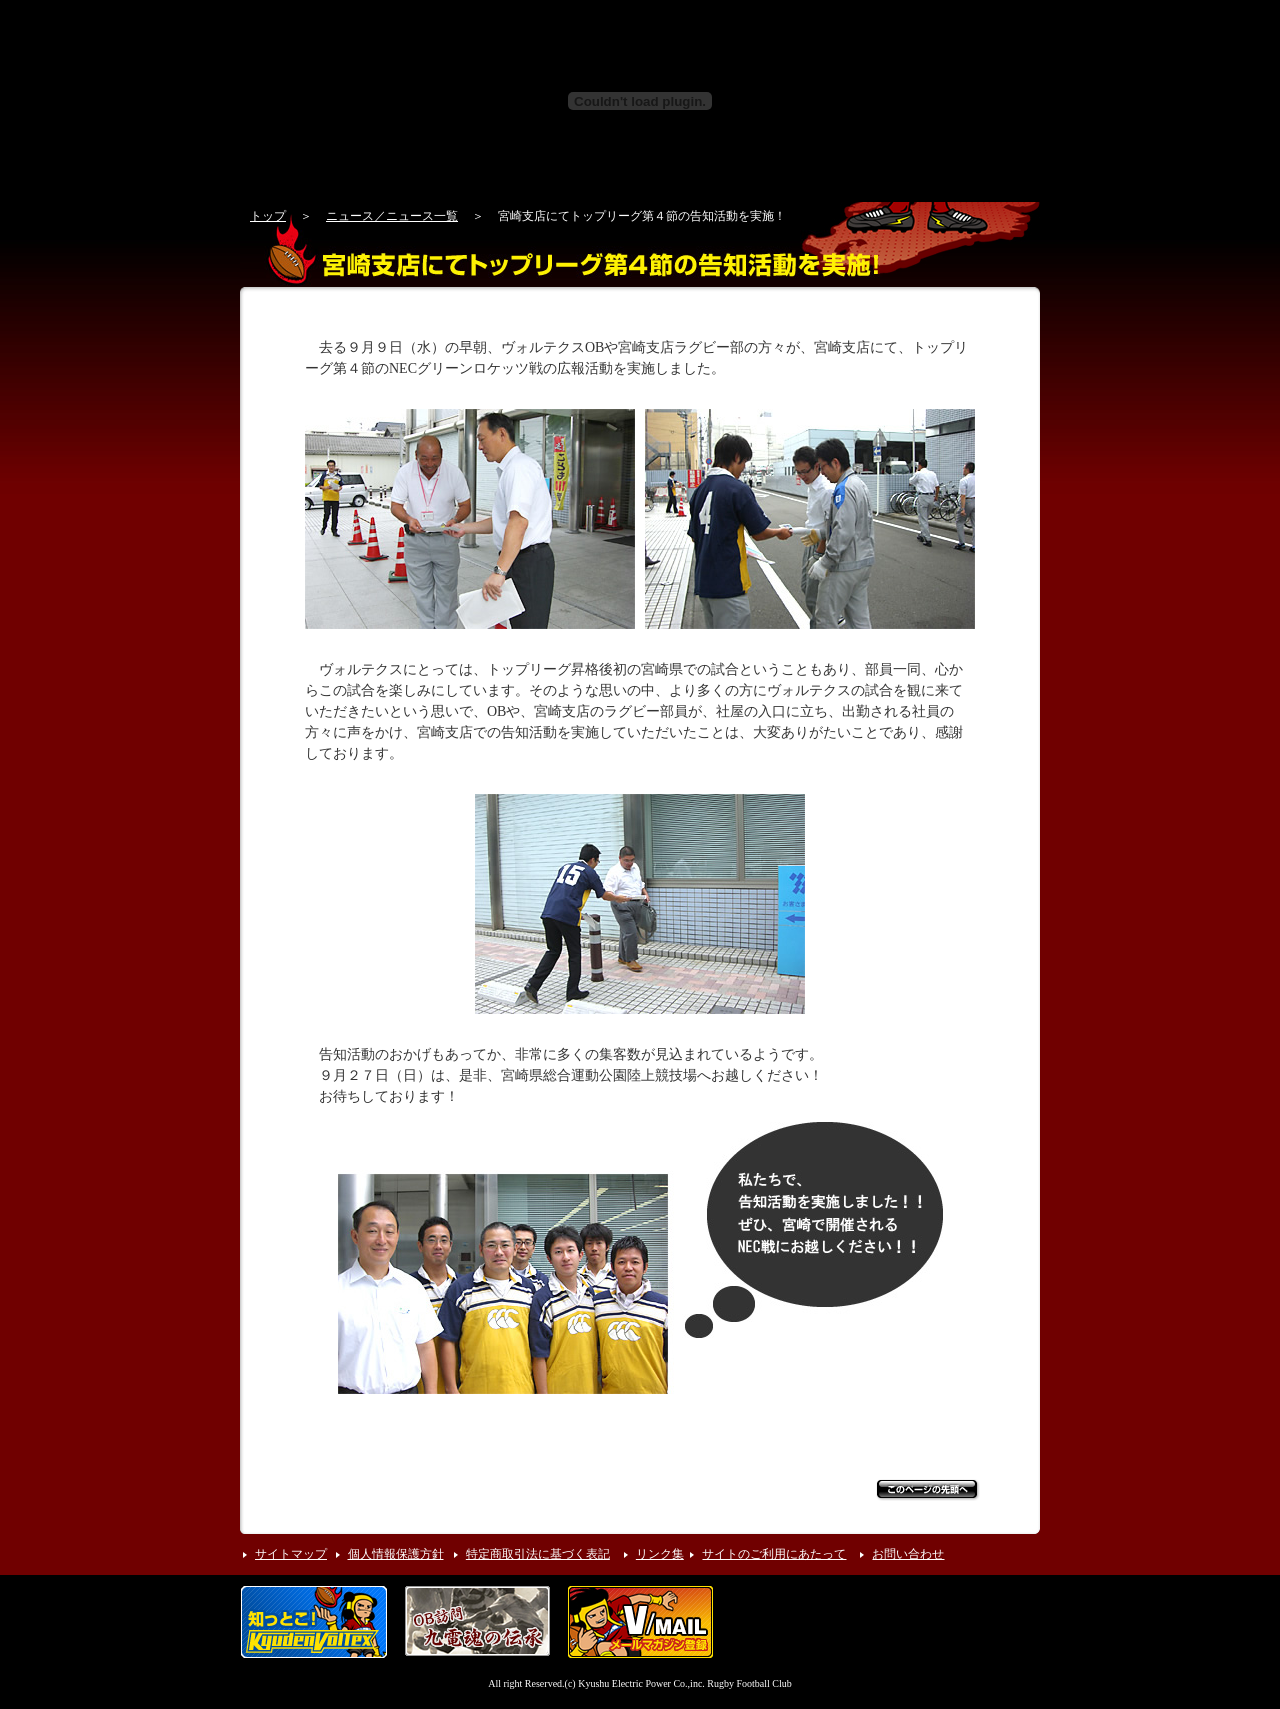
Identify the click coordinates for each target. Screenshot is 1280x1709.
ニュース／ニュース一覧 (392, 216)
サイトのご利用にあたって (774, 1554)
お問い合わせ (908, 1554)
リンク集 (660, 1554)
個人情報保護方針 (396, 1554)
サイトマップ (291, 1554)
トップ (268, 216)
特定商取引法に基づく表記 (538, 1554)
